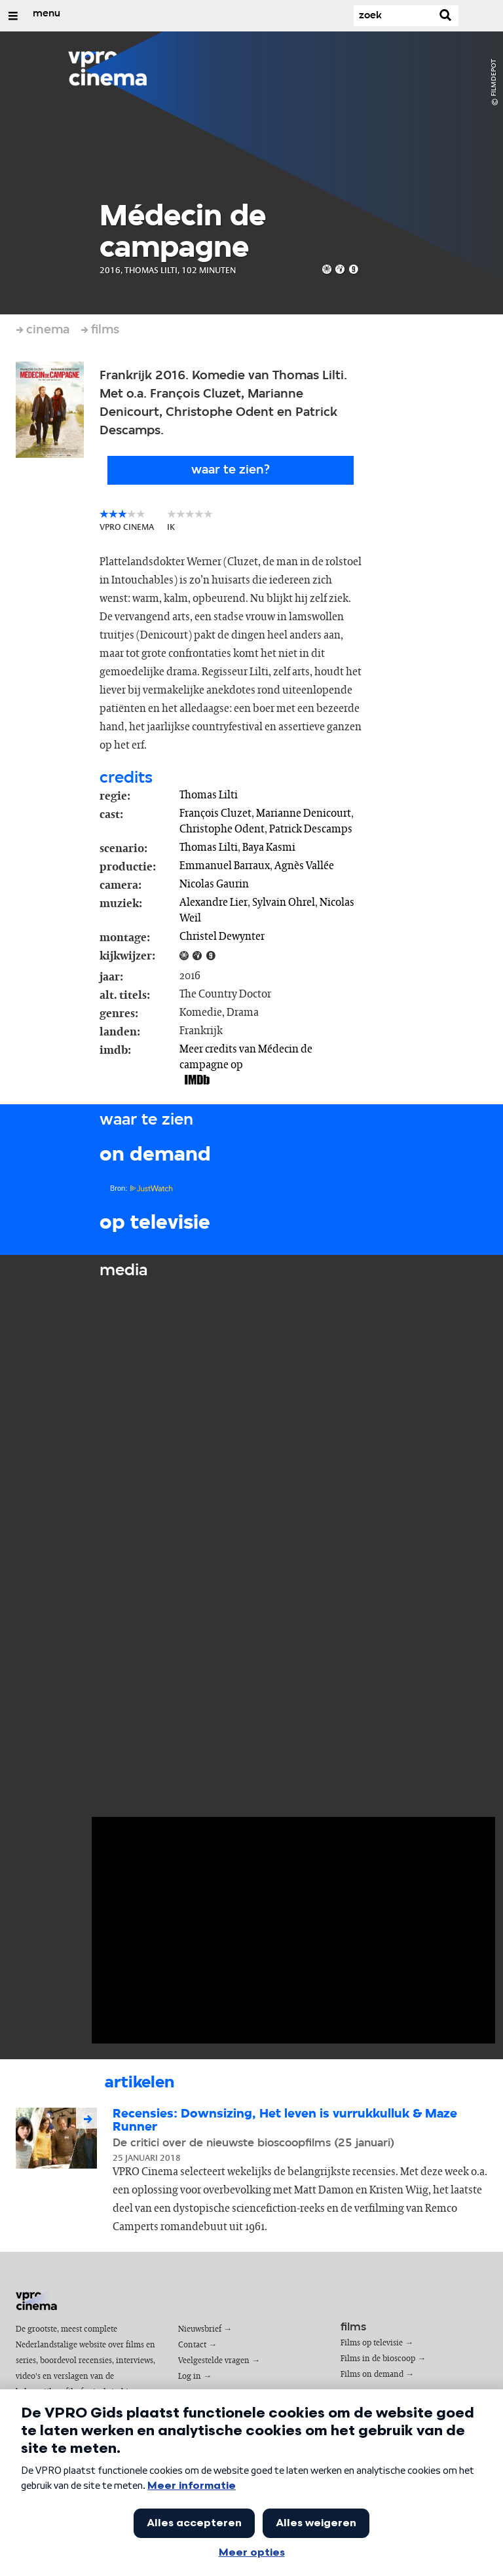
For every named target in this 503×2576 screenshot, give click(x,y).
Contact (192, 2345)
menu (46, 14)
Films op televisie (372, 2343)
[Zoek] (393, 15)
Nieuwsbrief (199, 2329)
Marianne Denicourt (303, 813)
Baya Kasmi (268, 847)
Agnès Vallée (304, 866)
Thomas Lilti (208, 795)
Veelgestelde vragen (214, 2360)
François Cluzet (215, 813)
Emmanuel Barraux (224, 866)
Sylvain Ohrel (283, 902)
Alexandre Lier (213, 902)
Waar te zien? (230, 470)
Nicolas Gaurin (214, 884)
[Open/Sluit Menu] (13, 15)
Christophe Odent (222, 829)
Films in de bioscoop (378, 2358)
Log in (189, 2376)
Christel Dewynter (222, 936)
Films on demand (372, 2374)
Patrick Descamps (310, 829)
